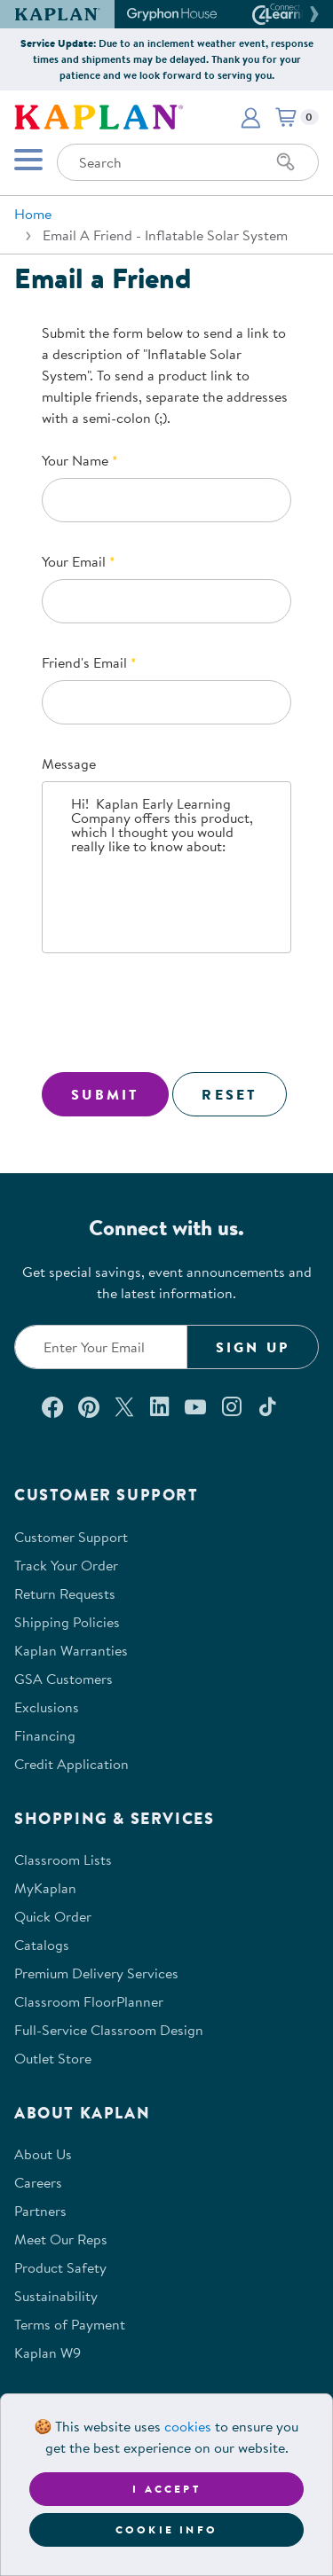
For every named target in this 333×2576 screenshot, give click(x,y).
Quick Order (52, 1916)
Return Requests (64, 1593)
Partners (40, 2210)
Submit (105, 1094)
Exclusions (46, 1707)
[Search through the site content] (188, 162)
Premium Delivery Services (96, 1973)
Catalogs (41, 1944)
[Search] (286, 162)
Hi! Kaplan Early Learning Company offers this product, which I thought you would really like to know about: (166, 867)
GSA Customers (63, 1678)
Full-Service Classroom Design (108, 2030)
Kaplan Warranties (71, 1650)
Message (69, 763)
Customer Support (71, 1536)
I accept (166, 2488)
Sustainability (56, 2296)
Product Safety (60, 2267)
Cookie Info (166, 2529)
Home (33, 213)
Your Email (74, 561)
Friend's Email (84, 662)
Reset (230, 1094)
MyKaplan (45, 1888)
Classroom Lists (63, 1859)
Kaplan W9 (47, 2352)
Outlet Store (52, 2058)
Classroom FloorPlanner (88, 2001)
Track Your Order (66, 1565)
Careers (38, 2182)
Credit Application (71, 1763)
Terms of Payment (69, 2324)
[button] (311, 14)
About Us (43, 2154)
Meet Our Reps (60, 2239)
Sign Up (252, 1347)
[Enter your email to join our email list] (100, 1347)
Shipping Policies (67, 1622)
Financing (44, 1735)
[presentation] (177, 1016)
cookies (187, 2426)
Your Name (75, 460)
